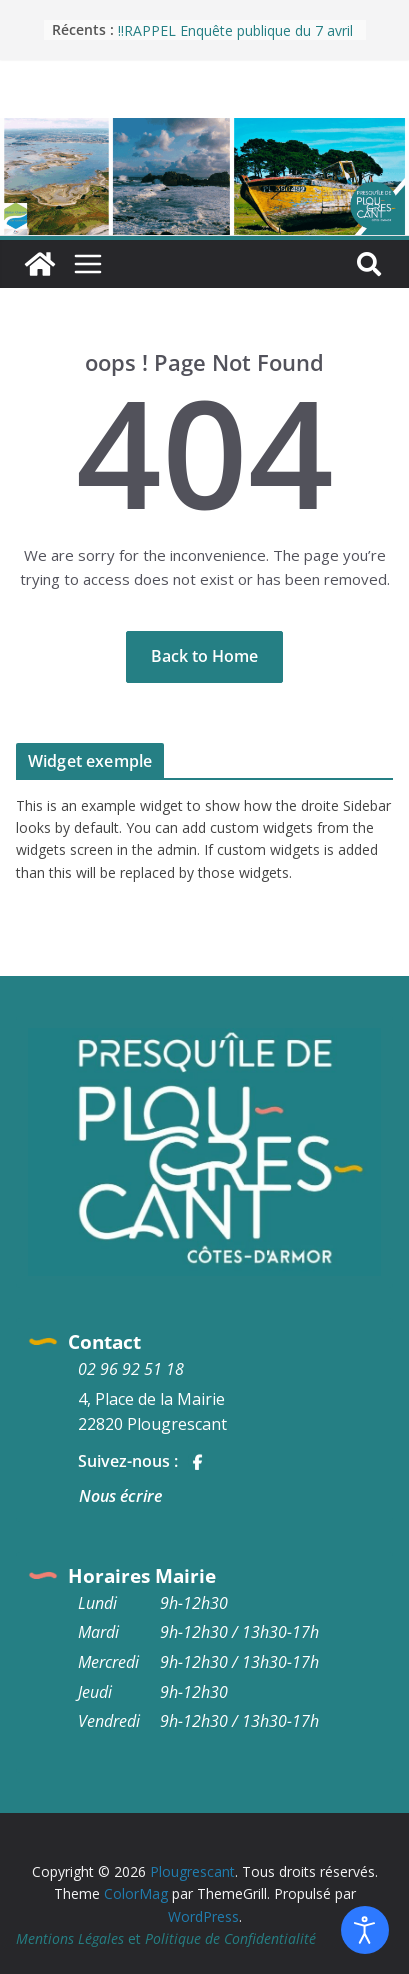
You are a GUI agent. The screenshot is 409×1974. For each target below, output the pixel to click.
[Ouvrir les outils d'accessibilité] (365, 1930)
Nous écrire (120, 1496)
